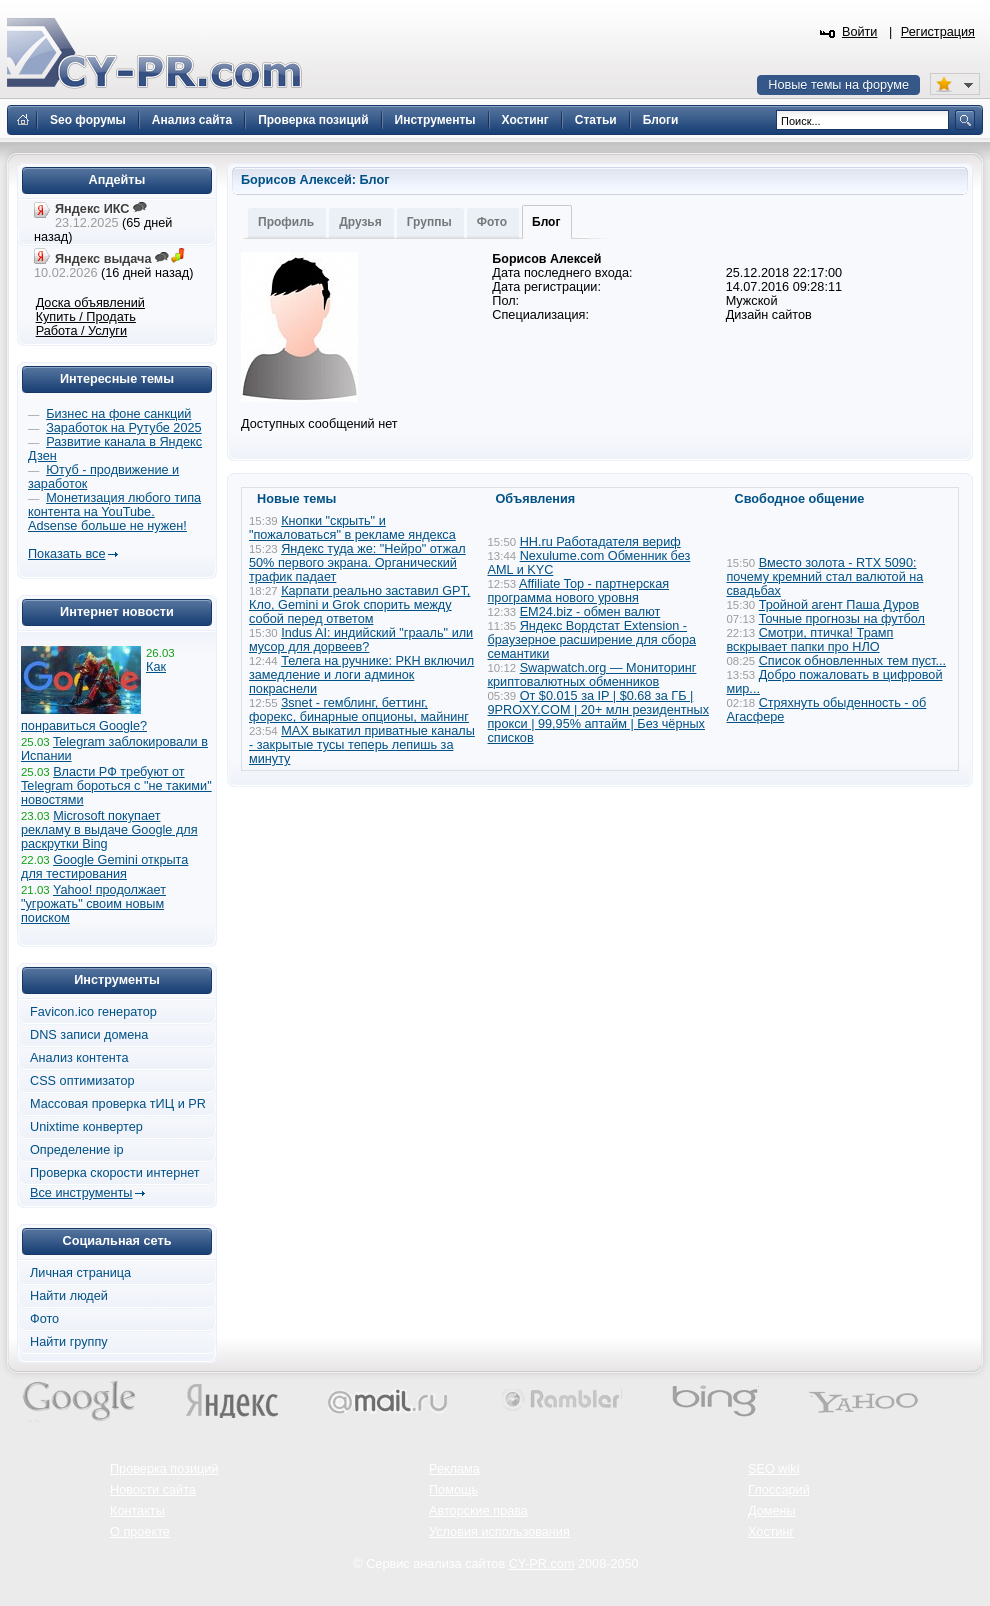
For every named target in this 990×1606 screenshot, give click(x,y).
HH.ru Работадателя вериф (600, 542)
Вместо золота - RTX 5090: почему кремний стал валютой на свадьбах (825, 577)
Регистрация (938, 32)
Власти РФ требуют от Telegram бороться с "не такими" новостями (116, 786)
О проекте (140, 1532)
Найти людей (69, 1296)
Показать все (66, 554)
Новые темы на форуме (838, 85)
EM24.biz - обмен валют (590, 612)
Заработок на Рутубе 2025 (123, 428)
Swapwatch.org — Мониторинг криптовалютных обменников (592, 675)
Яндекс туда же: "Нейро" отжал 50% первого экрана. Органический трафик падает (357, 563)
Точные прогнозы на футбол (842, 619)
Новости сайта (153, 1490)
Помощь (453, 1490)
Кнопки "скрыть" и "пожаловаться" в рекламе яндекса (352, 528)
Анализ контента (79, 1058)
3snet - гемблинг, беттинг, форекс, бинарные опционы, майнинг (359, 710)
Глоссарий (779, 1490)
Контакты (137, 1511)
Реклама (454, 1469)
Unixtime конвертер (86, 1127)
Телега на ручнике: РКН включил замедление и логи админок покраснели (361, 675)
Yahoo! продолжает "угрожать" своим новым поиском (93, 904)
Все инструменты (81, 1193)
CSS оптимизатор (82, 1081)
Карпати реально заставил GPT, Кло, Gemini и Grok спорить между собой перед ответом (359, 605)
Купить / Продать (86, 317)
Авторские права (478, 1511)
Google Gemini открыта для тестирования (104, 867)
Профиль (286, 222)
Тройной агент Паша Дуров (839, 605)
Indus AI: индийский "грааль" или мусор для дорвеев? (361, 640)
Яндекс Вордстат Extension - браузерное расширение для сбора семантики (592, 640)
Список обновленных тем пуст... (852, 661)
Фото (492, 222)
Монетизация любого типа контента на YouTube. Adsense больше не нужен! (114, 512)
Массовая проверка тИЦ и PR (118, 1104)
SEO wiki (773, 1469)
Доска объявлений (90, 303)
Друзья (360, 222)
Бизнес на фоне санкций (118, 414)
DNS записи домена (89, 1035)
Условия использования (499, 1532)
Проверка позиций (164, 1469)
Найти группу (69, 1342)
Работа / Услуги (81, 331)
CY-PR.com (542, 1564)
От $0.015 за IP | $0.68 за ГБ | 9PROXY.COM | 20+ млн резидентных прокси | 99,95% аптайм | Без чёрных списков (599, 717)
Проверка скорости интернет (115, 1173)
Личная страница (80, 1273)
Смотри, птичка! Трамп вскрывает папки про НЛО (810, 640)
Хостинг (771, 1532)
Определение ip (77, 1150)
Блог (546, 222)
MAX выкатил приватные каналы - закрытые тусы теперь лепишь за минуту (362, 745)
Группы (429, 222)
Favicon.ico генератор (93, 1012)
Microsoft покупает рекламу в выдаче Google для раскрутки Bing (109, 830)
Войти (860, 32)
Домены (772, 1511)
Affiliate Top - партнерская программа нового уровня (579, 591)
